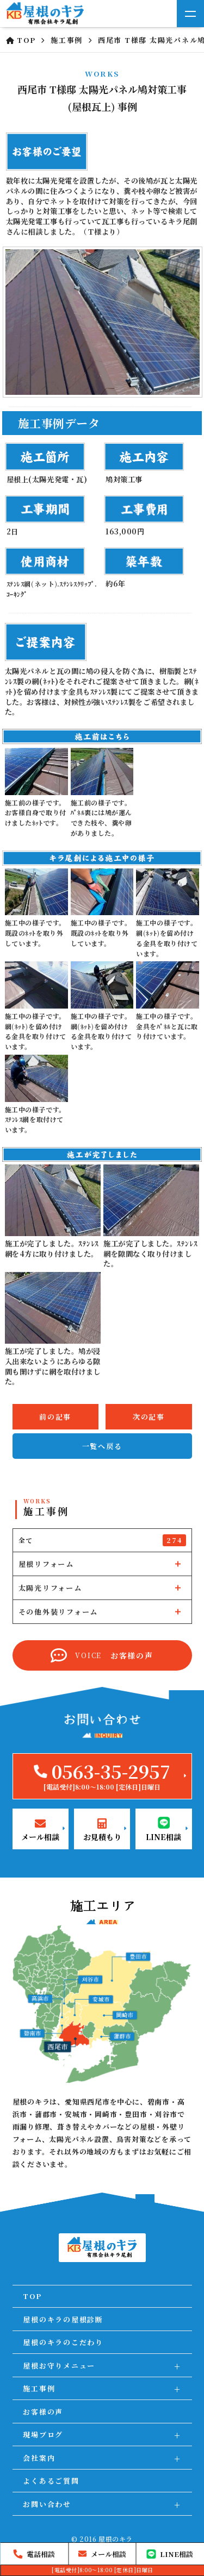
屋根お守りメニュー (59, 2365)
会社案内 (39, 2458)
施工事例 (39, 2388)
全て (102, 1540)
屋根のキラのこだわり (63, 2342)
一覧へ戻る (102, 1446)
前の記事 (55, 1417)
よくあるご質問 (51, 2481)
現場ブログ (43, 2434)
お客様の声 (43, 2412)
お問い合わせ (47, 2504)
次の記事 (149, 1417)
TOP (32, 2296)
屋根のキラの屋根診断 (63, 2319)
